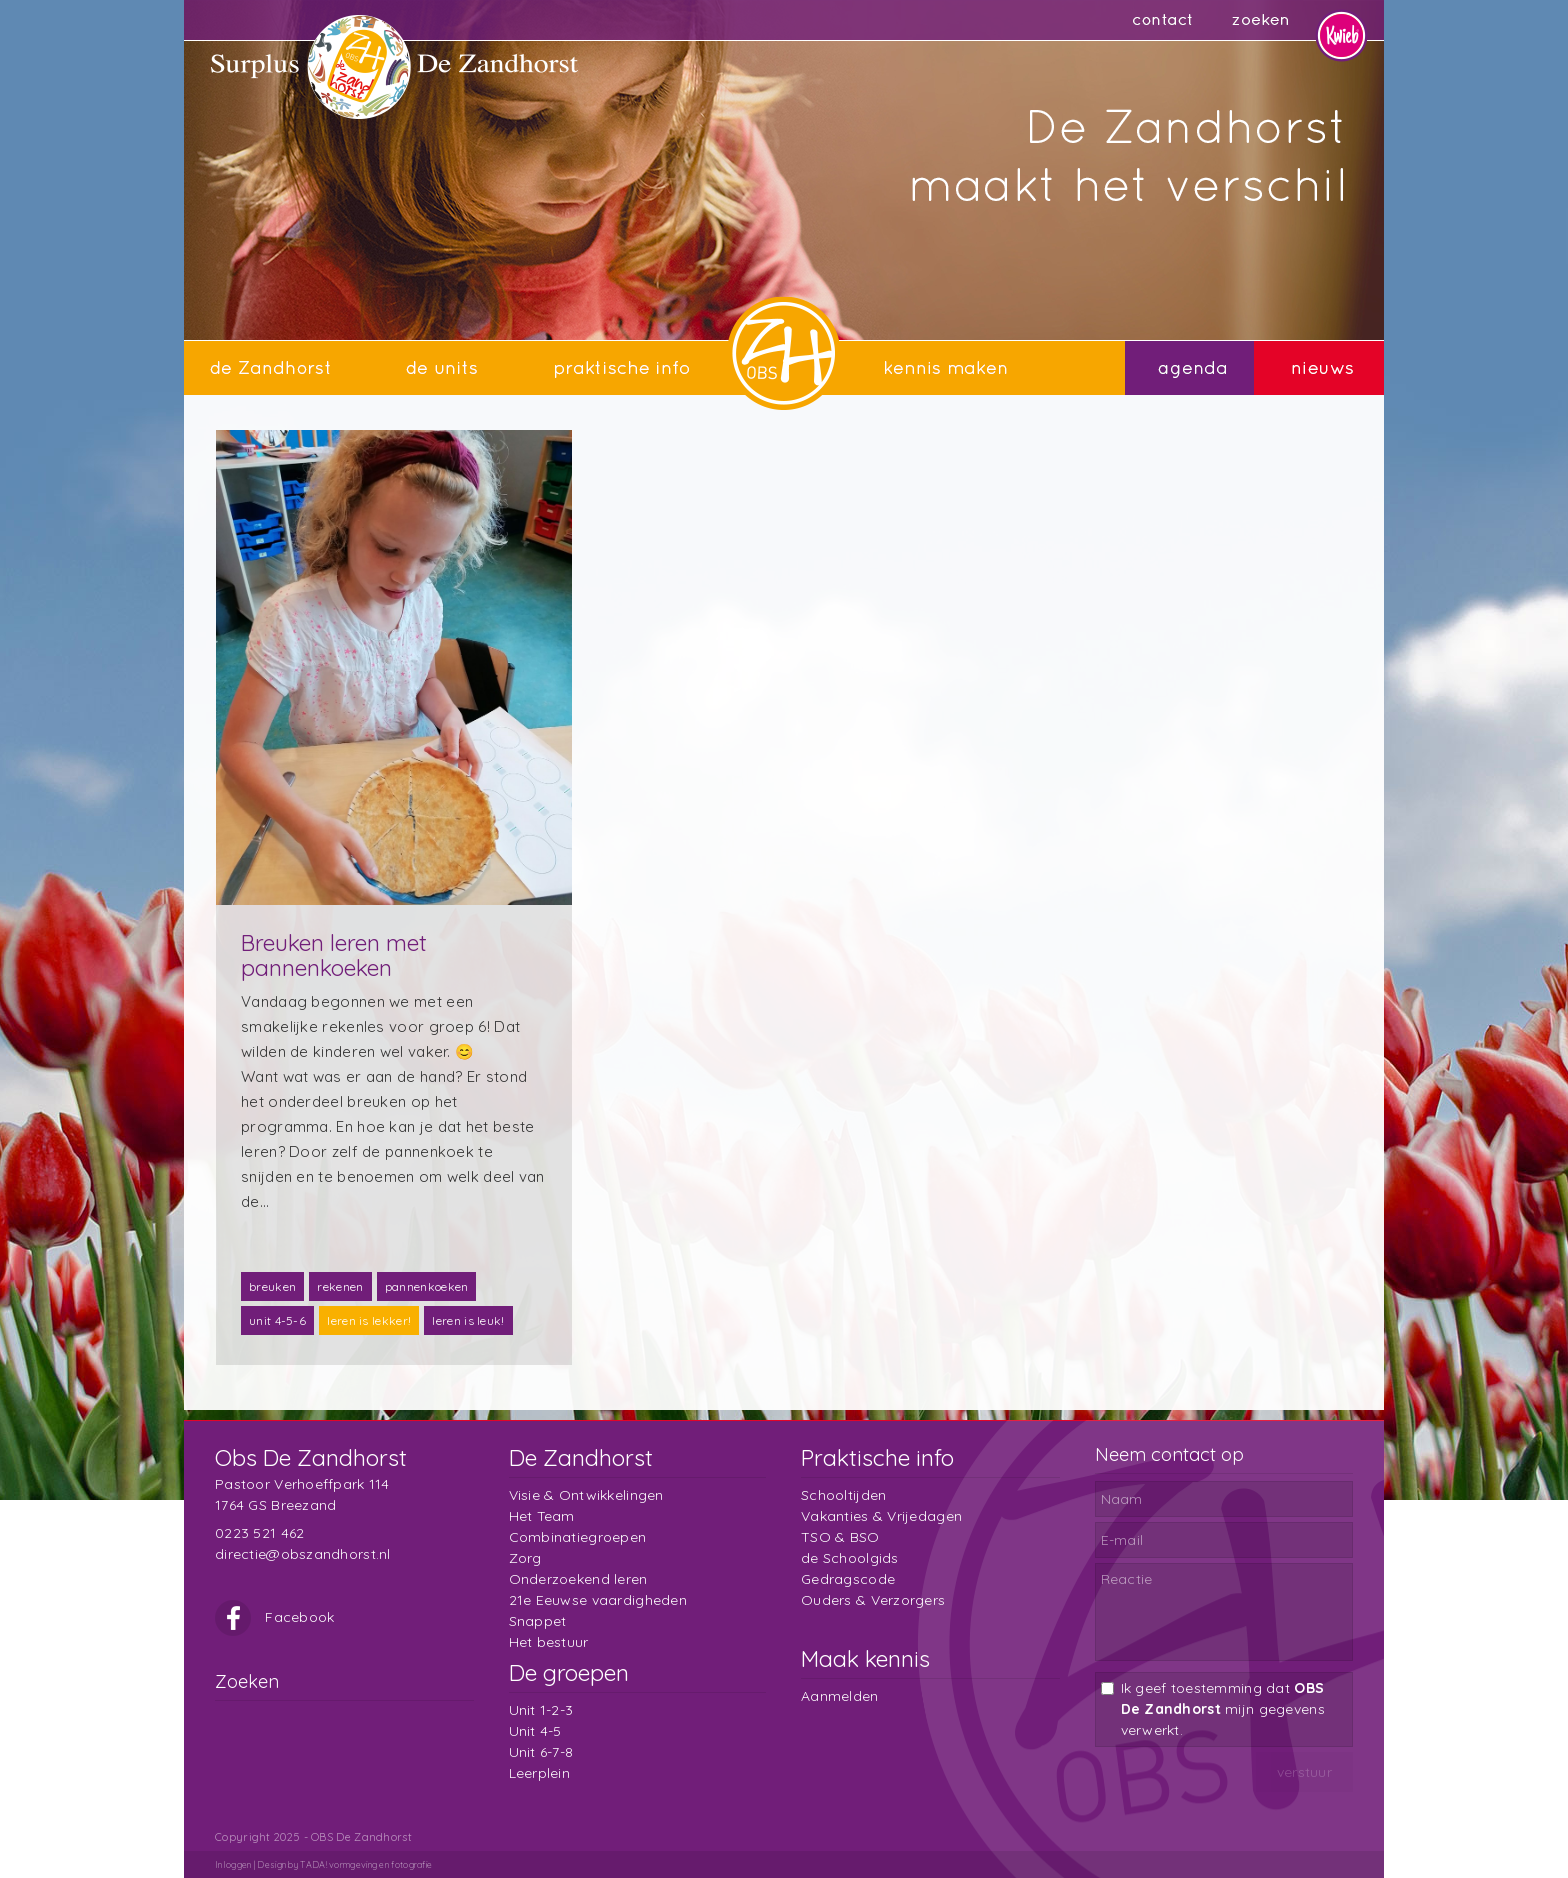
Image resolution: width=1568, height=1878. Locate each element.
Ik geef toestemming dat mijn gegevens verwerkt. (1223, 1709)
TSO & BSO (840, 1537)
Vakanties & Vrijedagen (881, 1516)
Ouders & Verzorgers (873, 1600)
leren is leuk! (468, 1320)
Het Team (542, 1516)
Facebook (275, 1617)
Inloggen (233, 1864)
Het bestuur (549, 1642)
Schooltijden (843, 1495)
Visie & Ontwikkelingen (586, 1495)
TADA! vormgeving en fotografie (366, 1864)
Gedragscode (848, 1579)
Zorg (525, 1558)
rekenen (340, 1286)
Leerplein (540, 1773)
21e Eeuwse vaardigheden (598, 1600)
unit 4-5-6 (277, 1320)
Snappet (538, 1621)
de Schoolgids (850, 1558)
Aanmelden (840, 1696)
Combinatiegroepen (578, 1537)
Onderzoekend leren (578, 1579)
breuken (272, 1286)
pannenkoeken (427, 1286)
